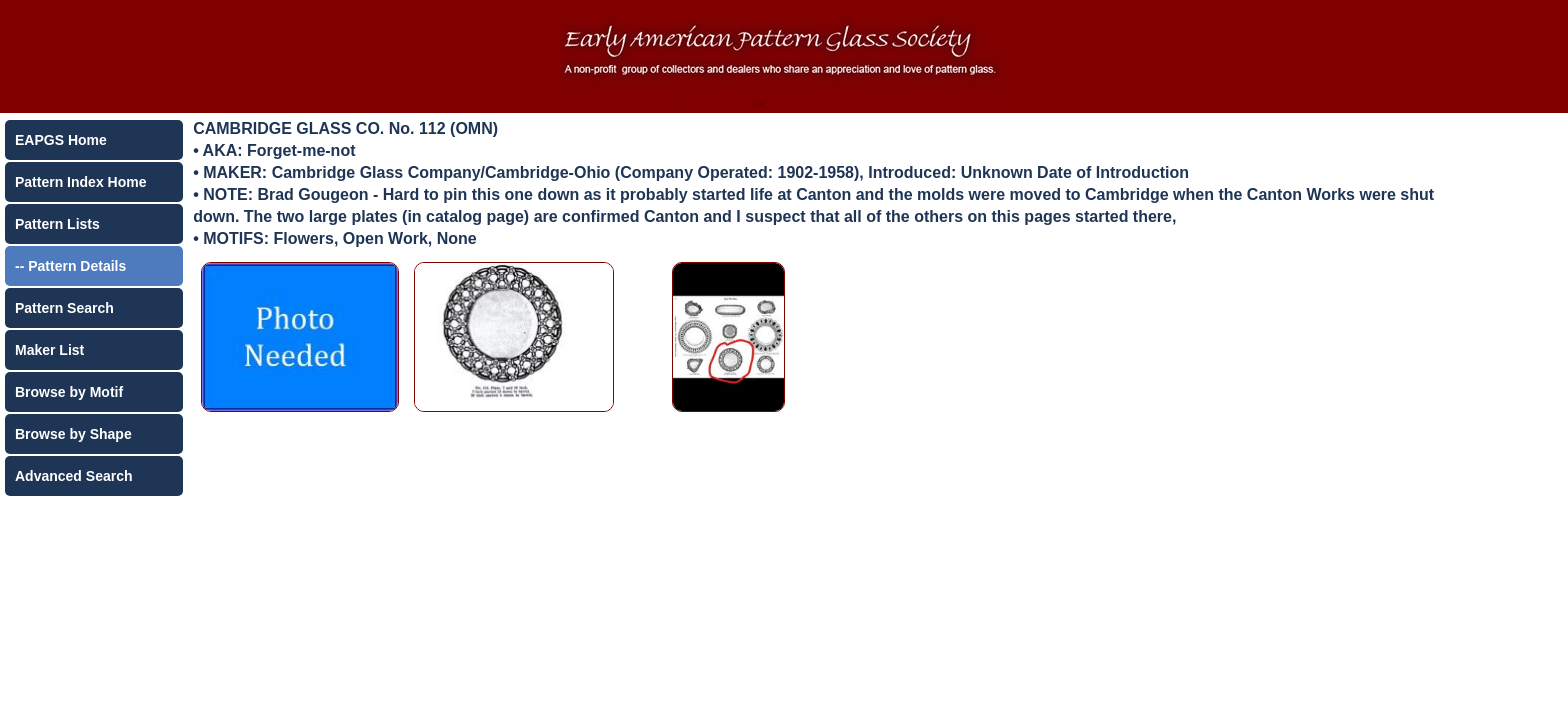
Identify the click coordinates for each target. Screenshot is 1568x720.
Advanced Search (74, 476)
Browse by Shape (73, 434)
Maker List (49, 350)
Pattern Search (64, 308)
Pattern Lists (57, 224)
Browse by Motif (69, 392)
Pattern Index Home (80, 182)
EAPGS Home (61, 140)
